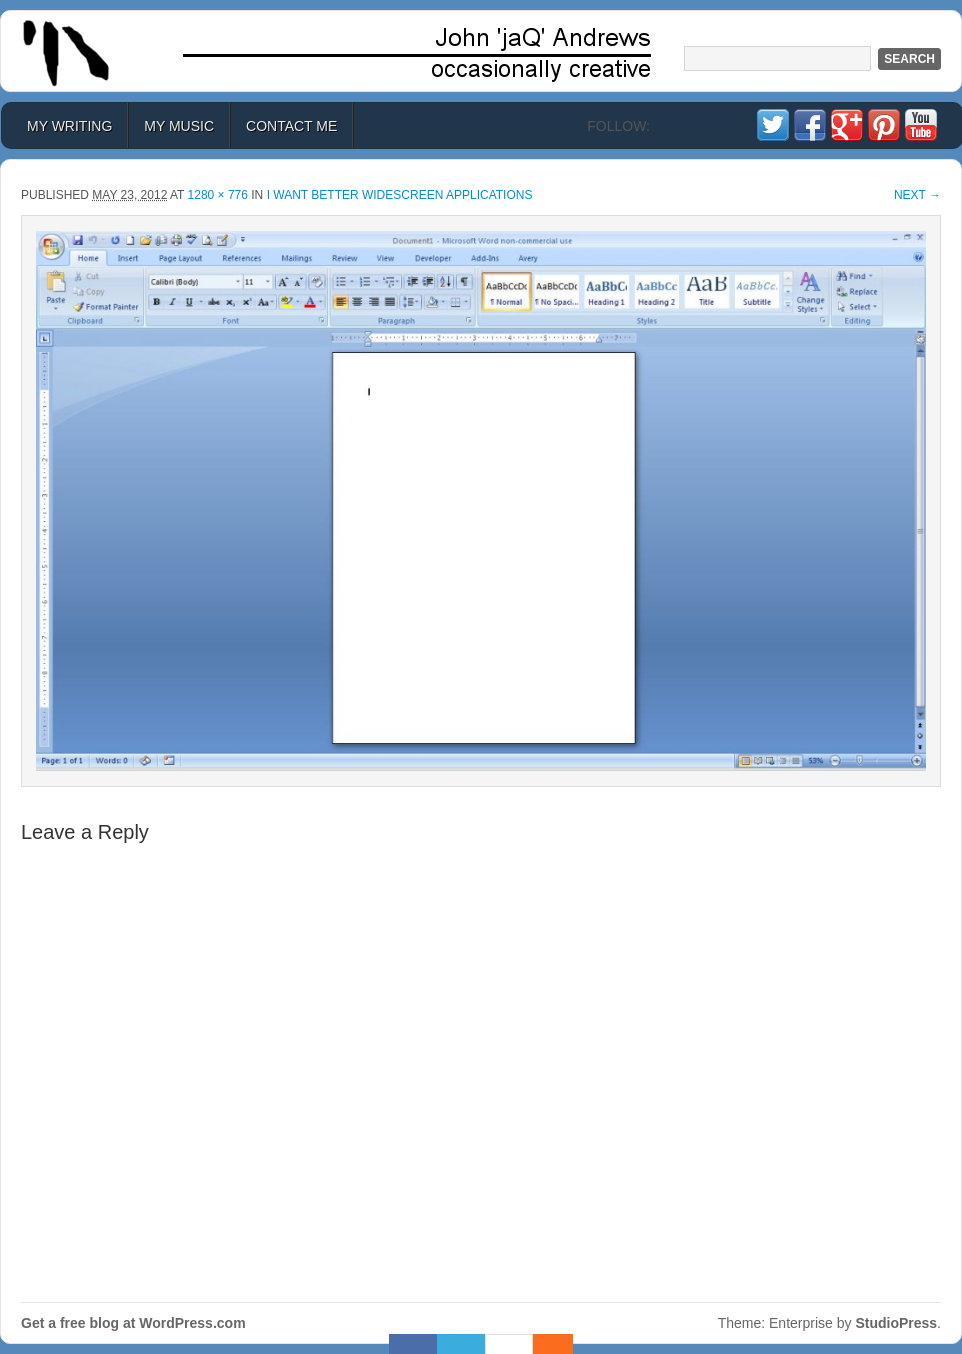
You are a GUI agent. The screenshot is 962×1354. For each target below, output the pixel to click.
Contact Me (291, 126)
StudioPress (896, 1323)
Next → (917, 195)
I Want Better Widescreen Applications (400, 195)
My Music (179, 126)
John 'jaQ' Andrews (481, 51)
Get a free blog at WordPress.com (133, 1323)
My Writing (69, 126)
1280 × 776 (218, 195)
